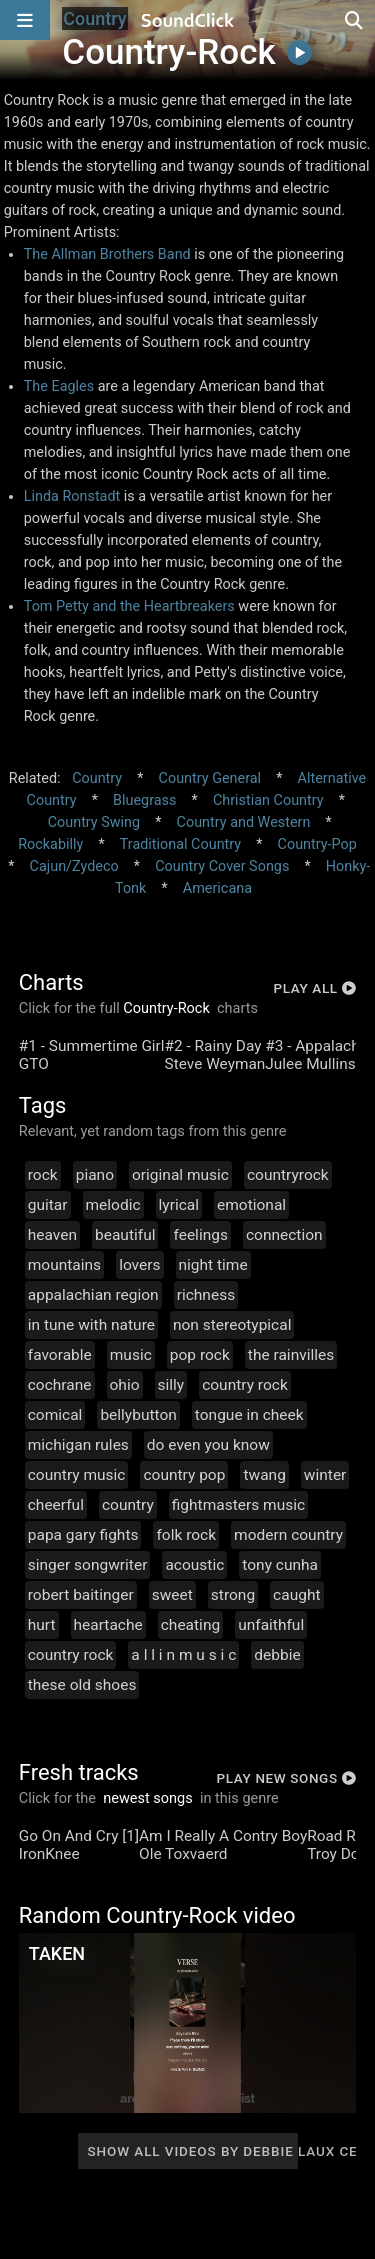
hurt (42, 1625)
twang (264, 1475)
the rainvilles (291, 1355)
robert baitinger (81, 1595)
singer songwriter (88, 1565)
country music (77, 1475)
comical (55, 1415)
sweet (172, 1595)
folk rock (186, 1535)
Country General (210, 778)
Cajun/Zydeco (74, 866)
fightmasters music (238, 1505)
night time (213, 1265)
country (128, 1505)
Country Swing (94, 822)
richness (206, 1295)
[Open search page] (355, 20)
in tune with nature (91, 1325)
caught (296, 1595)
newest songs (148, 1798)
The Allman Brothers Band (107, 254)
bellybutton (138, 1415)
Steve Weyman (215, 1064)
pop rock (200, 1355)
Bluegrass (144, 800)
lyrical (179, 1205)
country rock (245, 1385)
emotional (251, 1205)
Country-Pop (317, 844)
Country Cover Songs (222, 866)
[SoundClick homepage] (188, 20)
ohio (125, 1385)
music (131, 1355)
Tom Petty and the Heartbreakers (129, 606)
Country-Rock (167, 1008)
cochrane (60, 1385)
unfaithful (271, 1625)
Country (97, 778)
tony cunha (280, 1565)
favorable (60, 1355)
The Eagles (59, 386)
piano (95, 1175)
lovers (139, 1265)
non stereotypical (232, 1325)
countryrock (288, 1175)
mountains (64, 1265)
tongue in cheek (249, 1415)
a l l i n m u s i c (183, 1655)
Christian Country (268, 800)
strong (233, 1595)
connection (284, 1235)
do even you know (208, 1445)
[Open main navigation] (25, 20)
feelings (200, 1235)
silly (171, 1385)
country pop (184, 1475)
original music (180, 1175)
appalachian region (93, 1295)
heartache (108, 1625)
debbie (277, 1655)
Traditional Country (180, 844)
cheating (190, 1625)
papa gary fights (83, 1535)
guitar (48, 1205)
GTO (34, 1064)
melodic (113, 1205)
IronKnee (49, 1854)
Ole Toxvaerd (183, 1854)
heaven (52, 1235)
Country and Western (244, 822)
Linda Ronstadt (72, 496)
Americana (217, 888)
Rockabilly (50, 844)
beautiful (125, 1235)
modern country (288, 1535)
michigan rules (78, 1445)
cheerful (56, 1505)
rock (43, 1175)
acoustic (194, 1565)
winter (325, 1475)
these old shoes (82, 1685)
